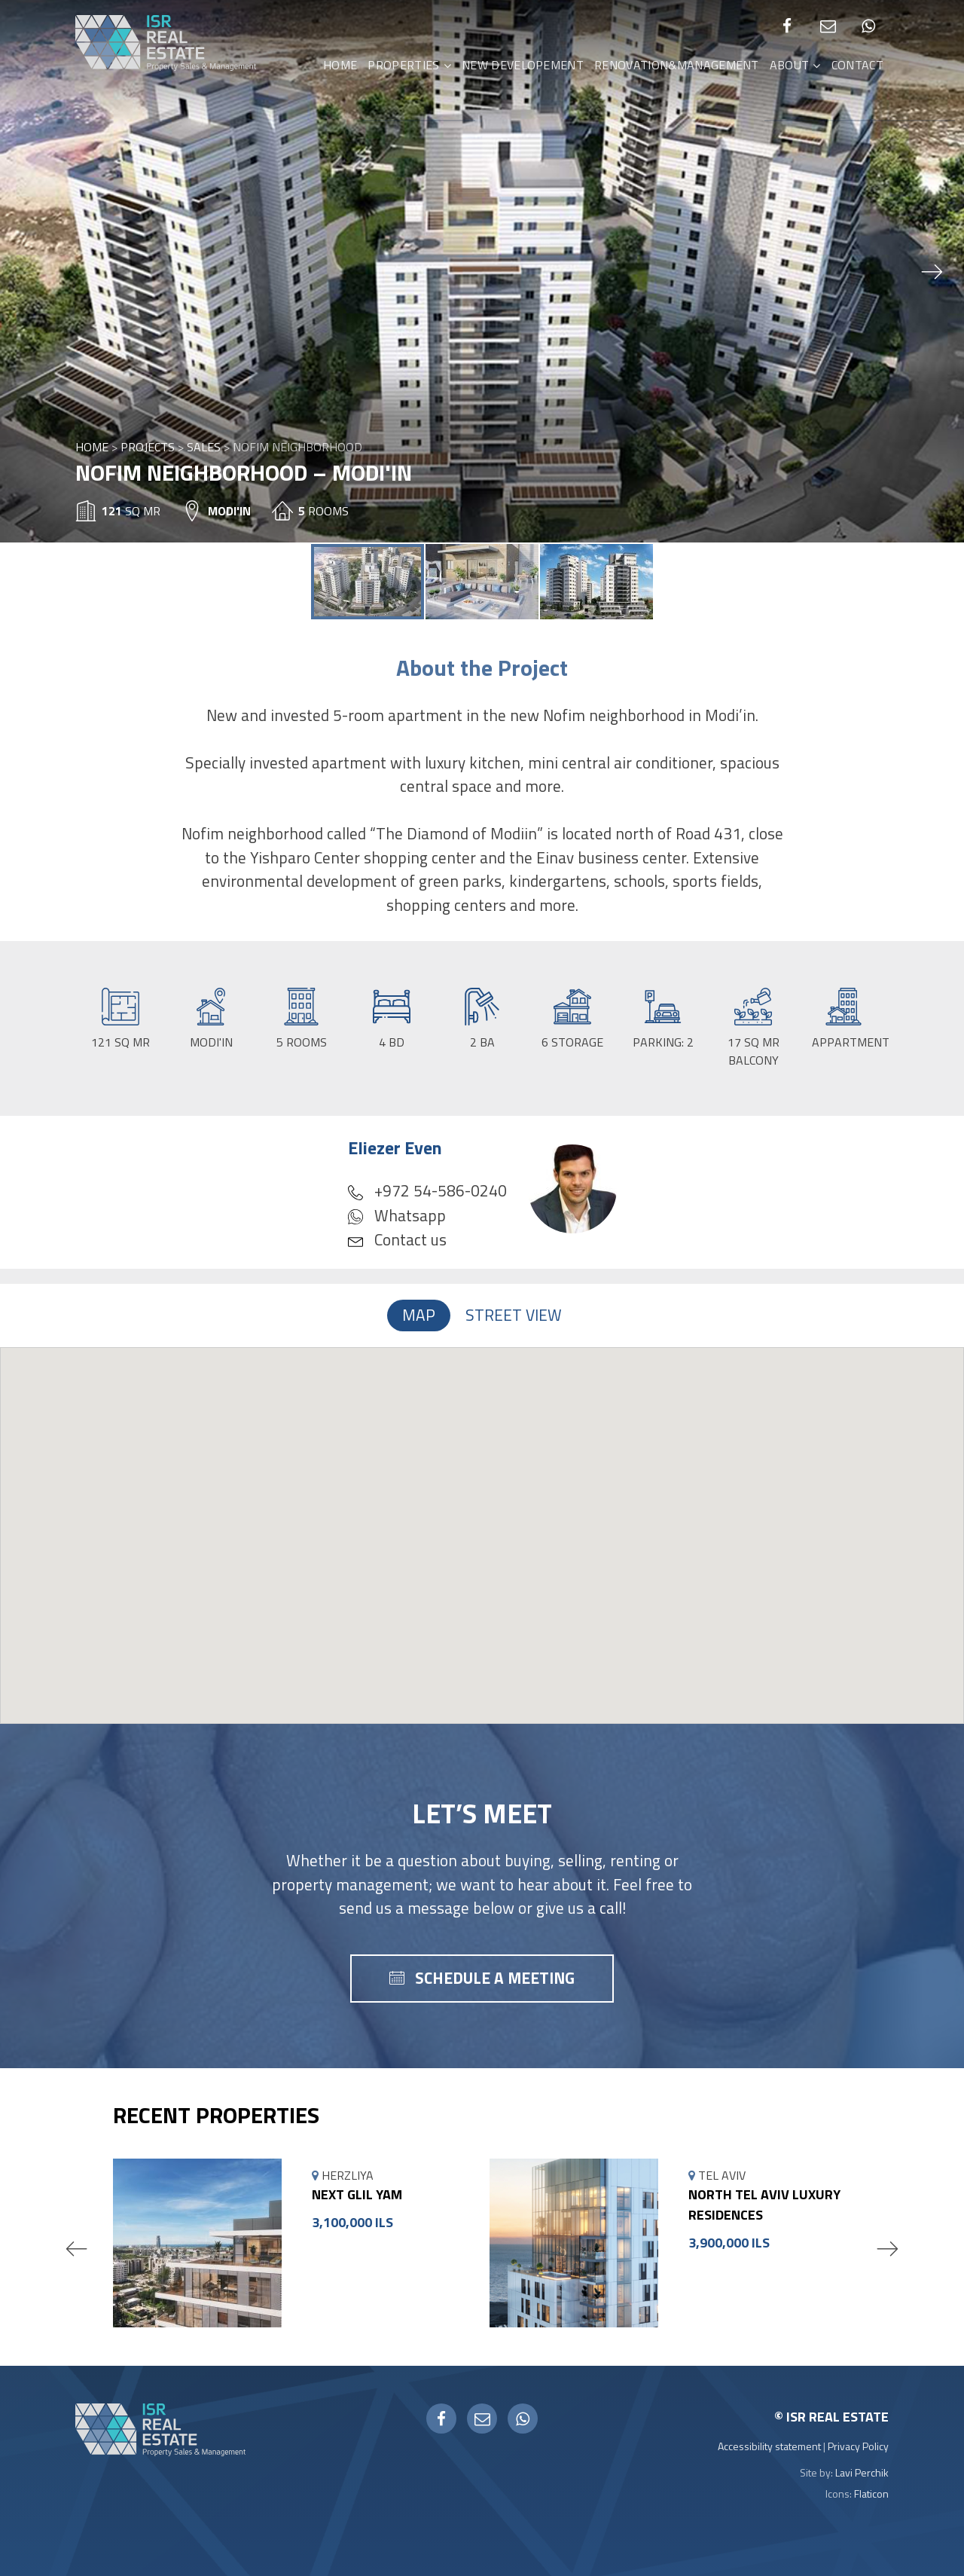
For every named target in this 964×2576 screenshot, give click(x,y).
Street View (513, 1315)
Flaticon (871, 2493)
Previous (76, 2248)
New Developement (523, 65)
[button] (931, 271)
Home (340, 65)
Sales (204, 447)
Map (418, 1315)
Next (887, 2248)
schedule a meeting (495, 1978)
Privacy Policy (858, 2446)
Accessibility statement (769, 2446)
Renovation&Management (676, 65)
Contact (857, 65)
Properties (403, 65)
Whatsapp (397, 1215)
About (790, 65)
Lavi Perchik (862, 2472)
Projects (147, 447)
